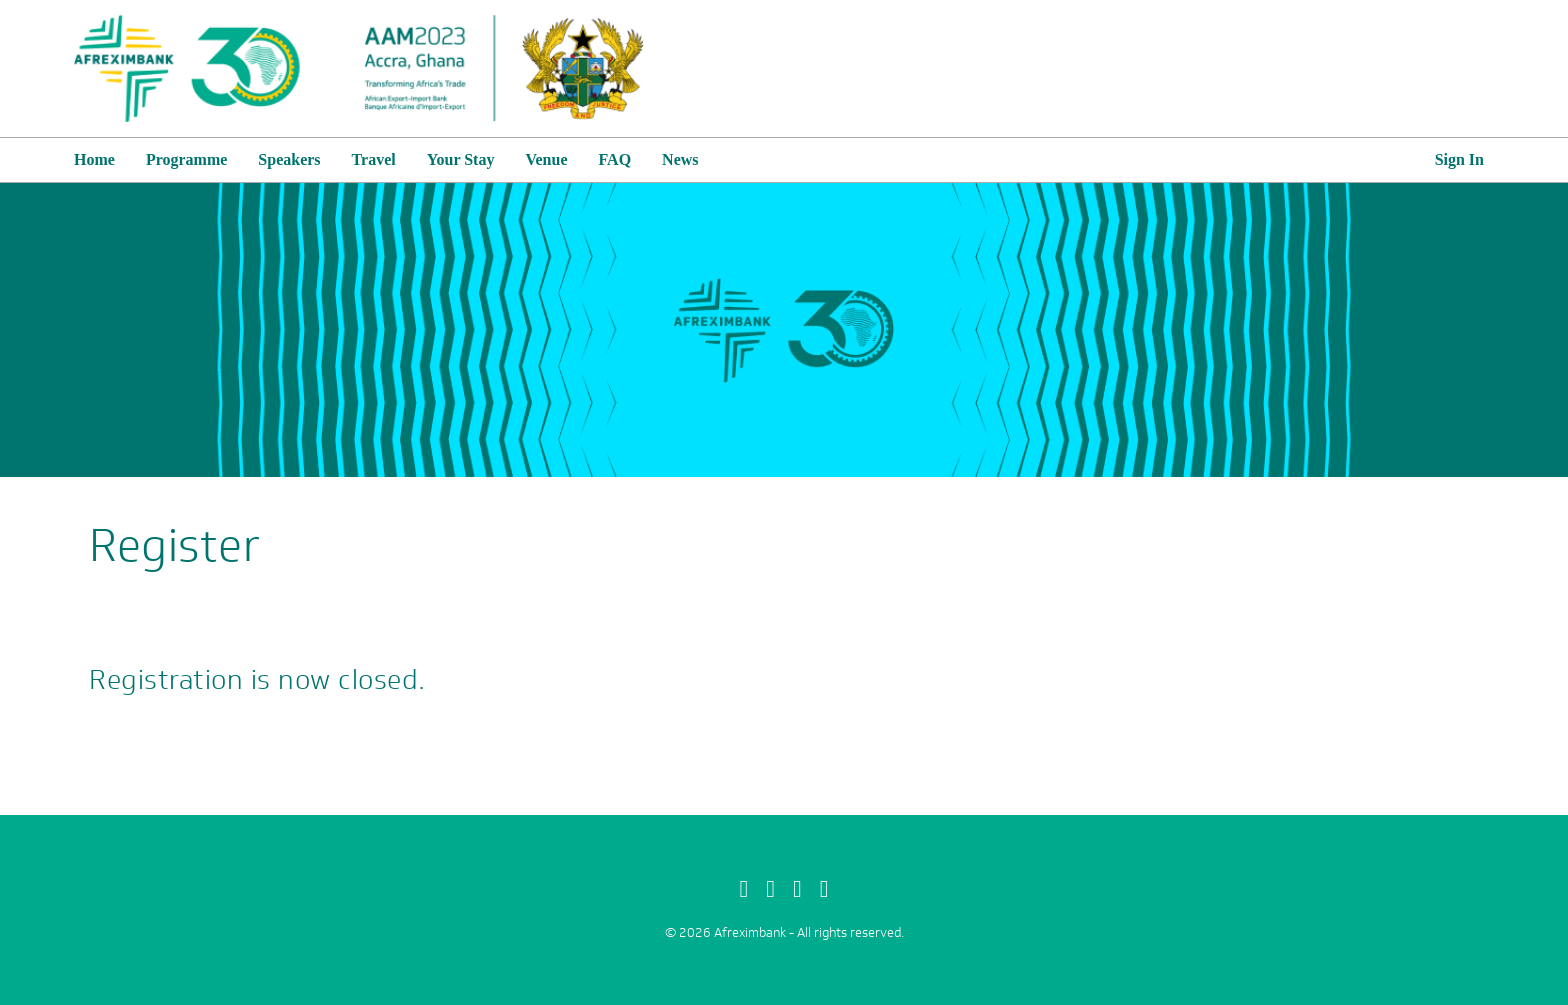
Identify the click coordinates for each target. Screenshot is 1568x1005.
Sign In (1459, 159)
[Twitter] (770, 889)
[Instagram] (797, 889)
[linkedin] (824, 889)
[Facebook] (743, 889)
